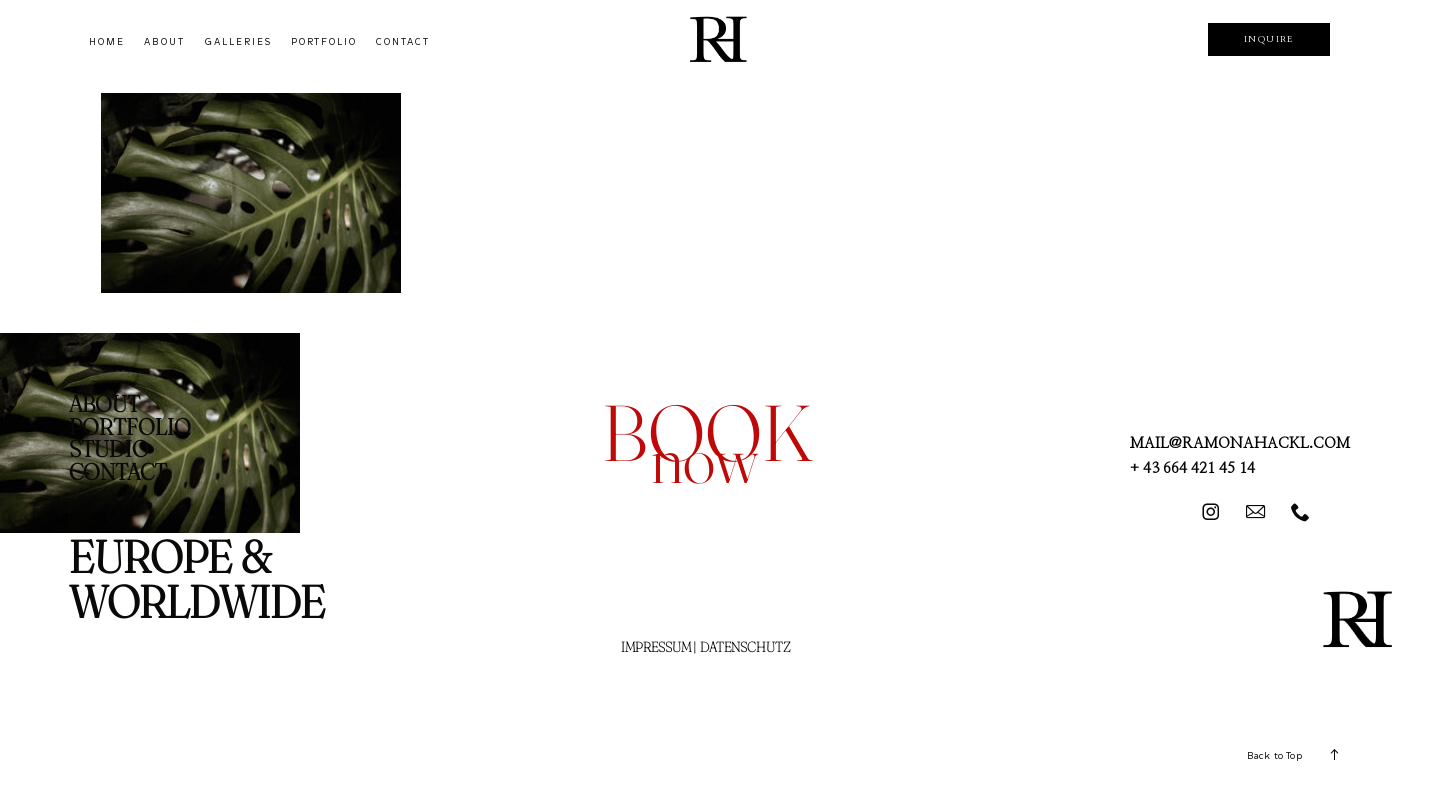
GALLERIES (238, 42)
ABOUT (164, 42)
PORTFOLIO (324, 42)
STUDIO (109, 449)
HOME (107, 42)
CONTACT (403, 42)
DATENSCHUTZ (745, 647)
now (704, 458)
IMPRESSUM (656, 647)
